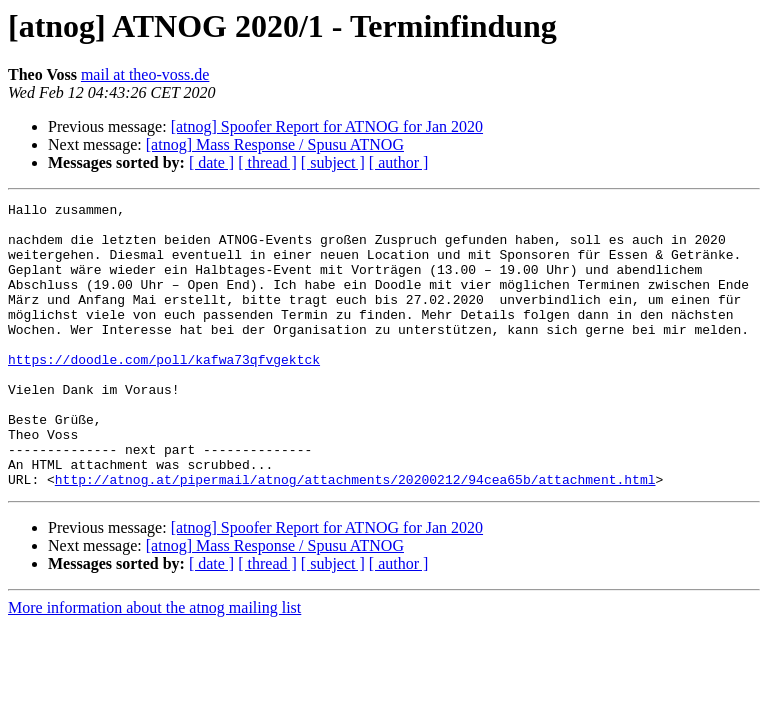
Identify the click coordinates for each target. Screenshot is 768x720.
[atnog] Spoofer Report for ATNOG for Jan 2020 (327, 126)
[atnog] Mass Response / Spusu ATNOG (275, 144)
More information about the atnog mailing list (154, 664)
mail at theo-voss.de (145, 74)
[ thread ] (267, 162)
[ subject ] (333, 162)
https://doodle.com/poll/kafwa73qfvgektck (164, 392)
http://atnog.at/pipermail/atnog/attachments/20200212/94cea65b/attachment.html (355, 536)
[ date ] (211, 162)
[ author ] (399, 162)
